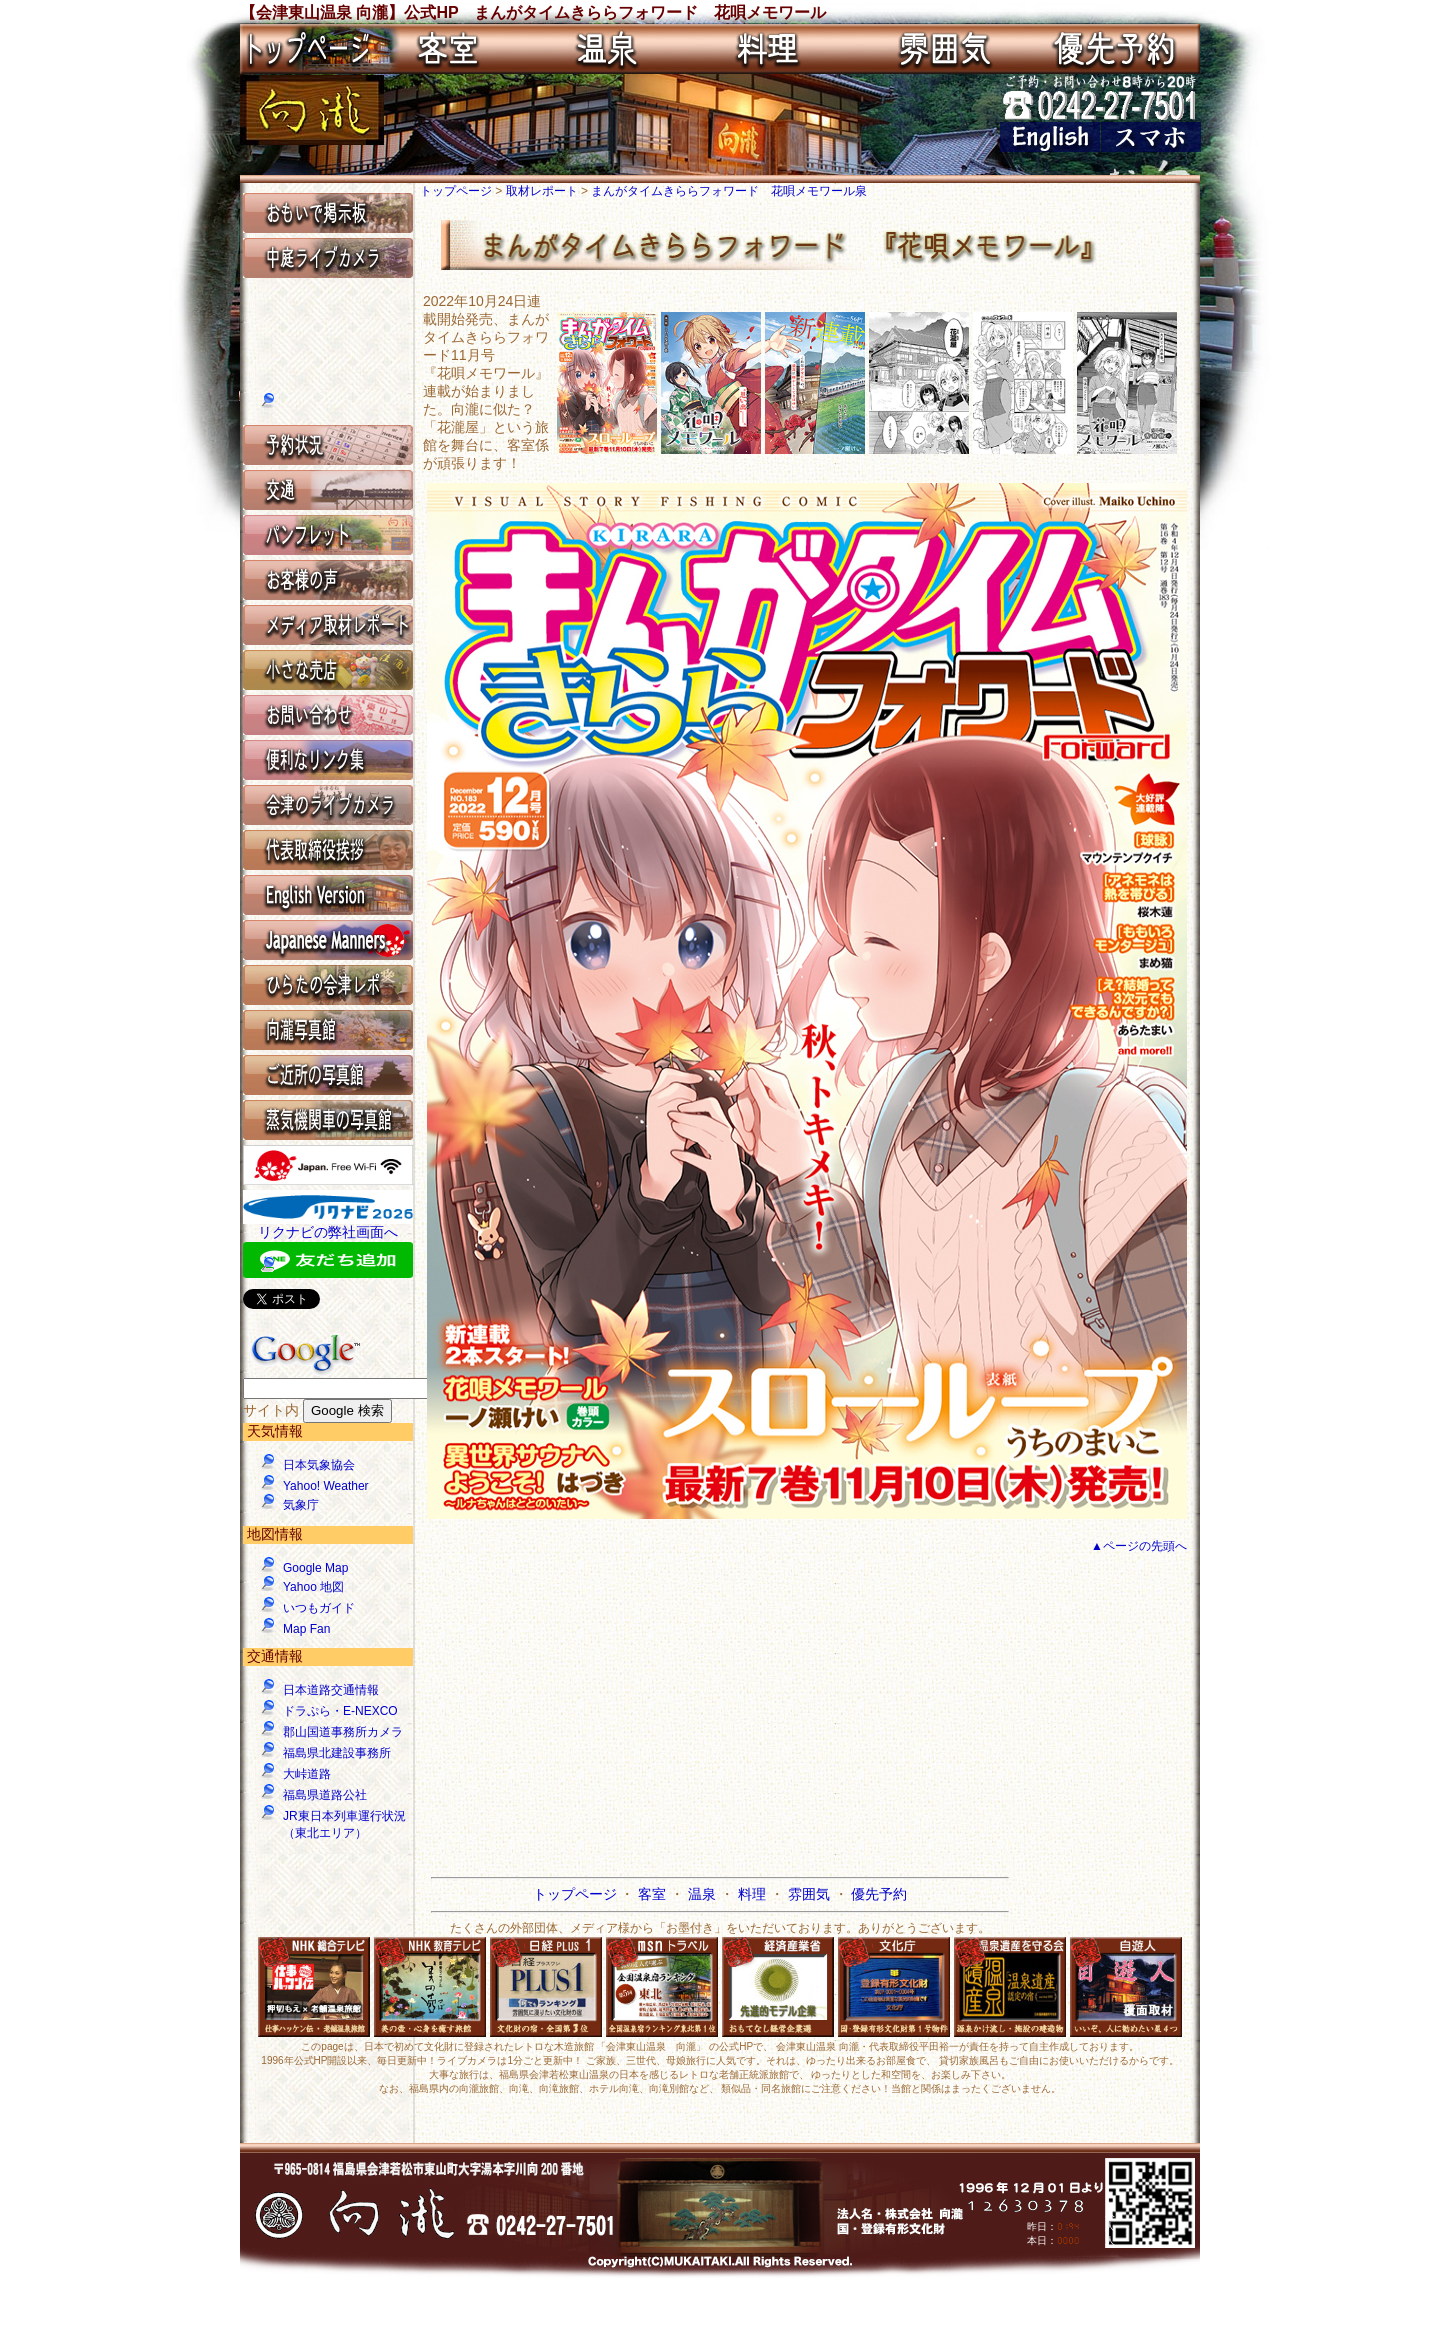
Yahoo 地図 (313, 1587)
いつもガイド (319, 1608)
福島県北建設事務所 (337, 1753)
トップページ (457, 191)
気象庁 (301, 1505)
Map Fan (306, 1629)
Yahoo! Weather (326, 1486)
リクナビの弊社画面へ (328, 1232)
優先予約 (879, 1894)
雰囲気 (811, 1894)
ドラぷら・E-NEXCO (340, 1711)
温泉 (704, 1894)
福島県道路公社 (325, 1795)
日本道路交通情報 (331, 1690)
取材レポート (543, 191)
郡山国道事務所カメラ (343, 1732)
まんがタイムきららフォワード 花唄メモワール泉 (729, 191)
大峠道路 (307, 1774)
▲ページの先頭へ (1139, 1546)
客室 (654, 1894)
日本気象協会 (319, 1465)
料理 (754, 1894)
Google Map (315, 1568)
